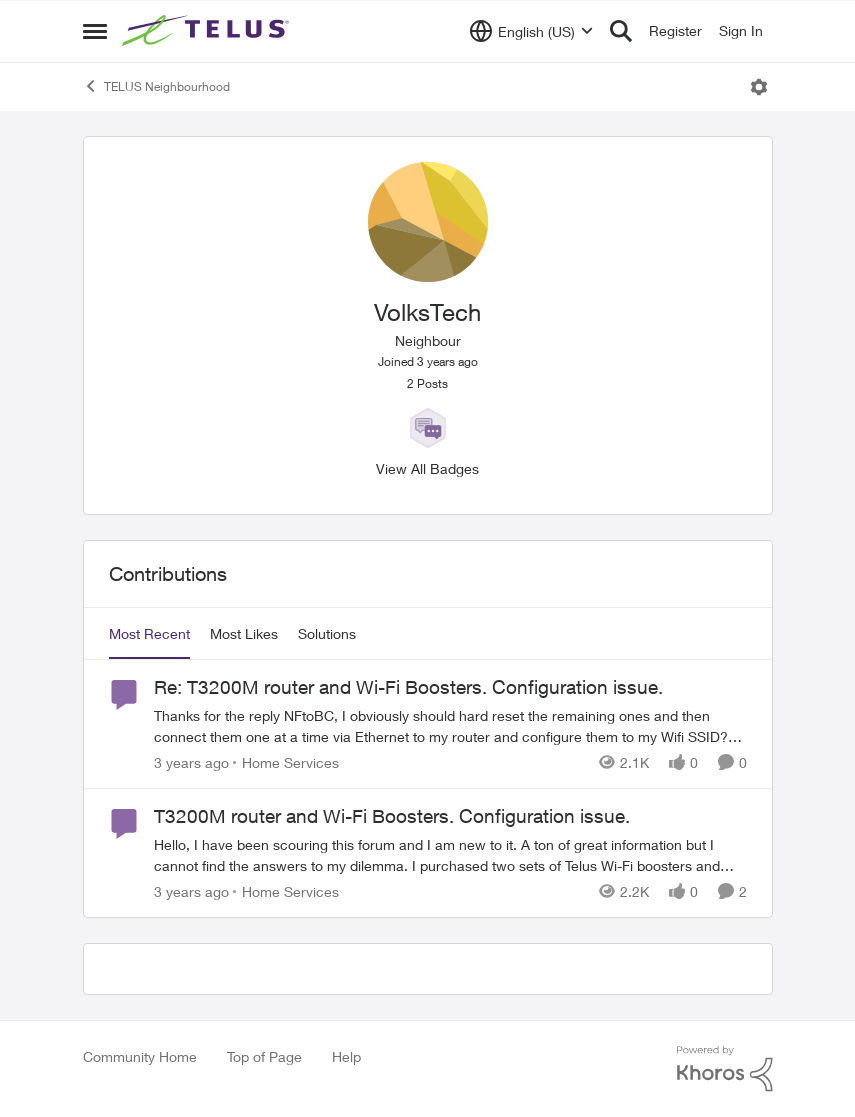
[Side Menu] (95, 31)
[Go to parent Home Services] (286, 762)
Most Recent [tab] (149, 633)
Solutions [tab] (327, 633)
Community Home (140, 1056)
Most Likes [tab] (244, 633)
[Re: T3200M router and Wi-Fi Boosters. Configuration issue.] (450, 726)
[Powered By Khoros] (725, 1069)
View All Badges (427, 468)
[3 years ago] (191, 762)
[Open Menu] (759, 87)
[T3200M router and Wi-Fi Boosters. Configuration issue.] (450, 855)
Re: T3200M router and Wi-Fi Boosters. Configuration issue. (408, 687)
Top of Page (264, 1056)
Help (346, 1056)
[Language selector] (531, 31)
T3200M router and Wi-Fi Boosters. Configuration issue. (392, 816)
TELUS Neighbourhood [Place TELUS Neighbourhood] (156, 86)
